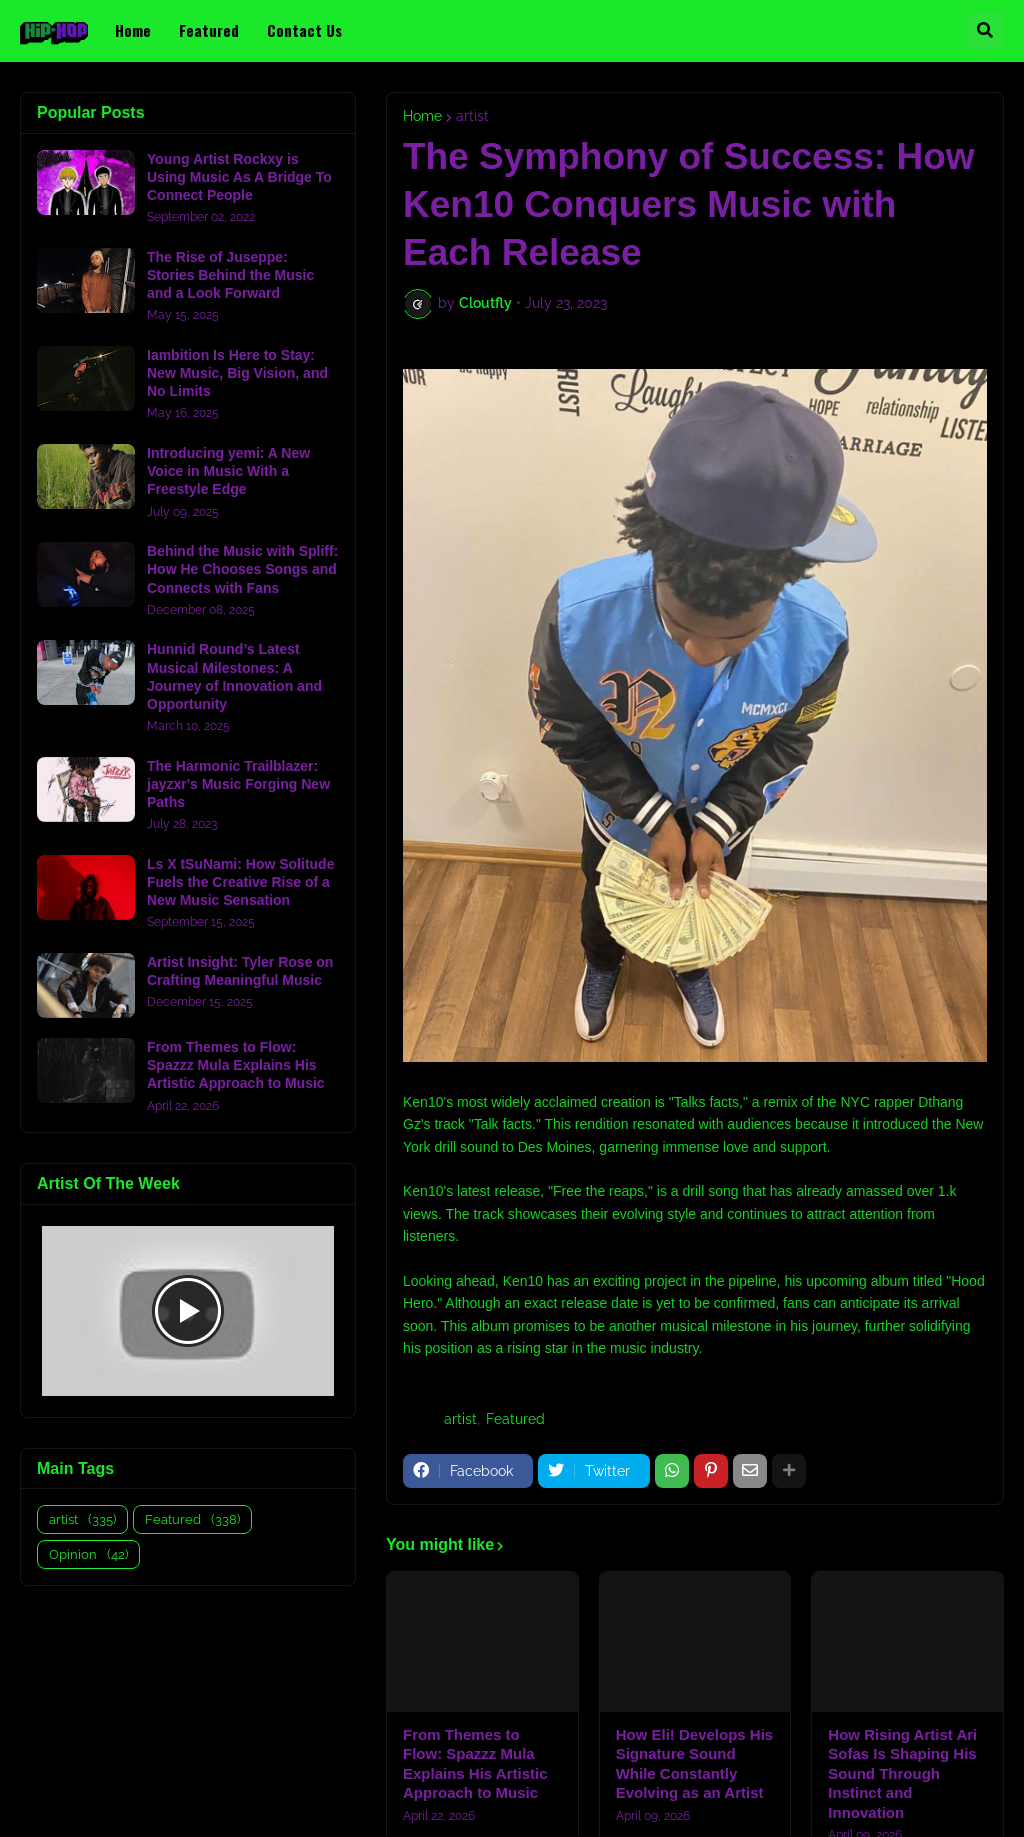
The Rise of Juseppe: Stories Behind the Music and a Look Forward (230, 275)
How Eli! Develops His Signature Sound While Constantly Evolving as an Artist (695, 1764)
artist (472, 116)
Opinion (88, 1554)
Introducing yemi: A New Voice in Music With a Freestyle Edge (228, 471)
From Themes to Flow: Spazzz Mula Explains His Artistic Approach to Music (475, 1764)
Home (422, 116)
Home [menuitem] (133, 30)
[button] (985, 31)
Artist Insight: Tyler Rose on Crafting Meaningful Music (240, 971)
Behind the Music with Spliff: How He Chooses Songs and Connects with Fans (242, 569)
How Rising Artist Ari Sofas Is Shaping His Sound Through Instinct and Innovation (902, 1773)
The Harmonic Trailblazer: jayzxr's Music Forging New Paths (238, 784)
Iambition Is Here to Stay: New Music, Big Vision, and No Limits (237, 373)
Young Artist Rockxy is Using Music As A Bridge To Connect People (239, 177)
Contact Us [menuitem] (304, 30)
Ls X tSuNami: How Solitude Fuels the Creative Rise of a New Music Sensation (240, 882)
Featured (515, 1419)
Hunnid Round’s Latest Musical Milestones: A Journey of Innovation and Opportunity (234, 676)
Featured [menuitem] (209, 30)
